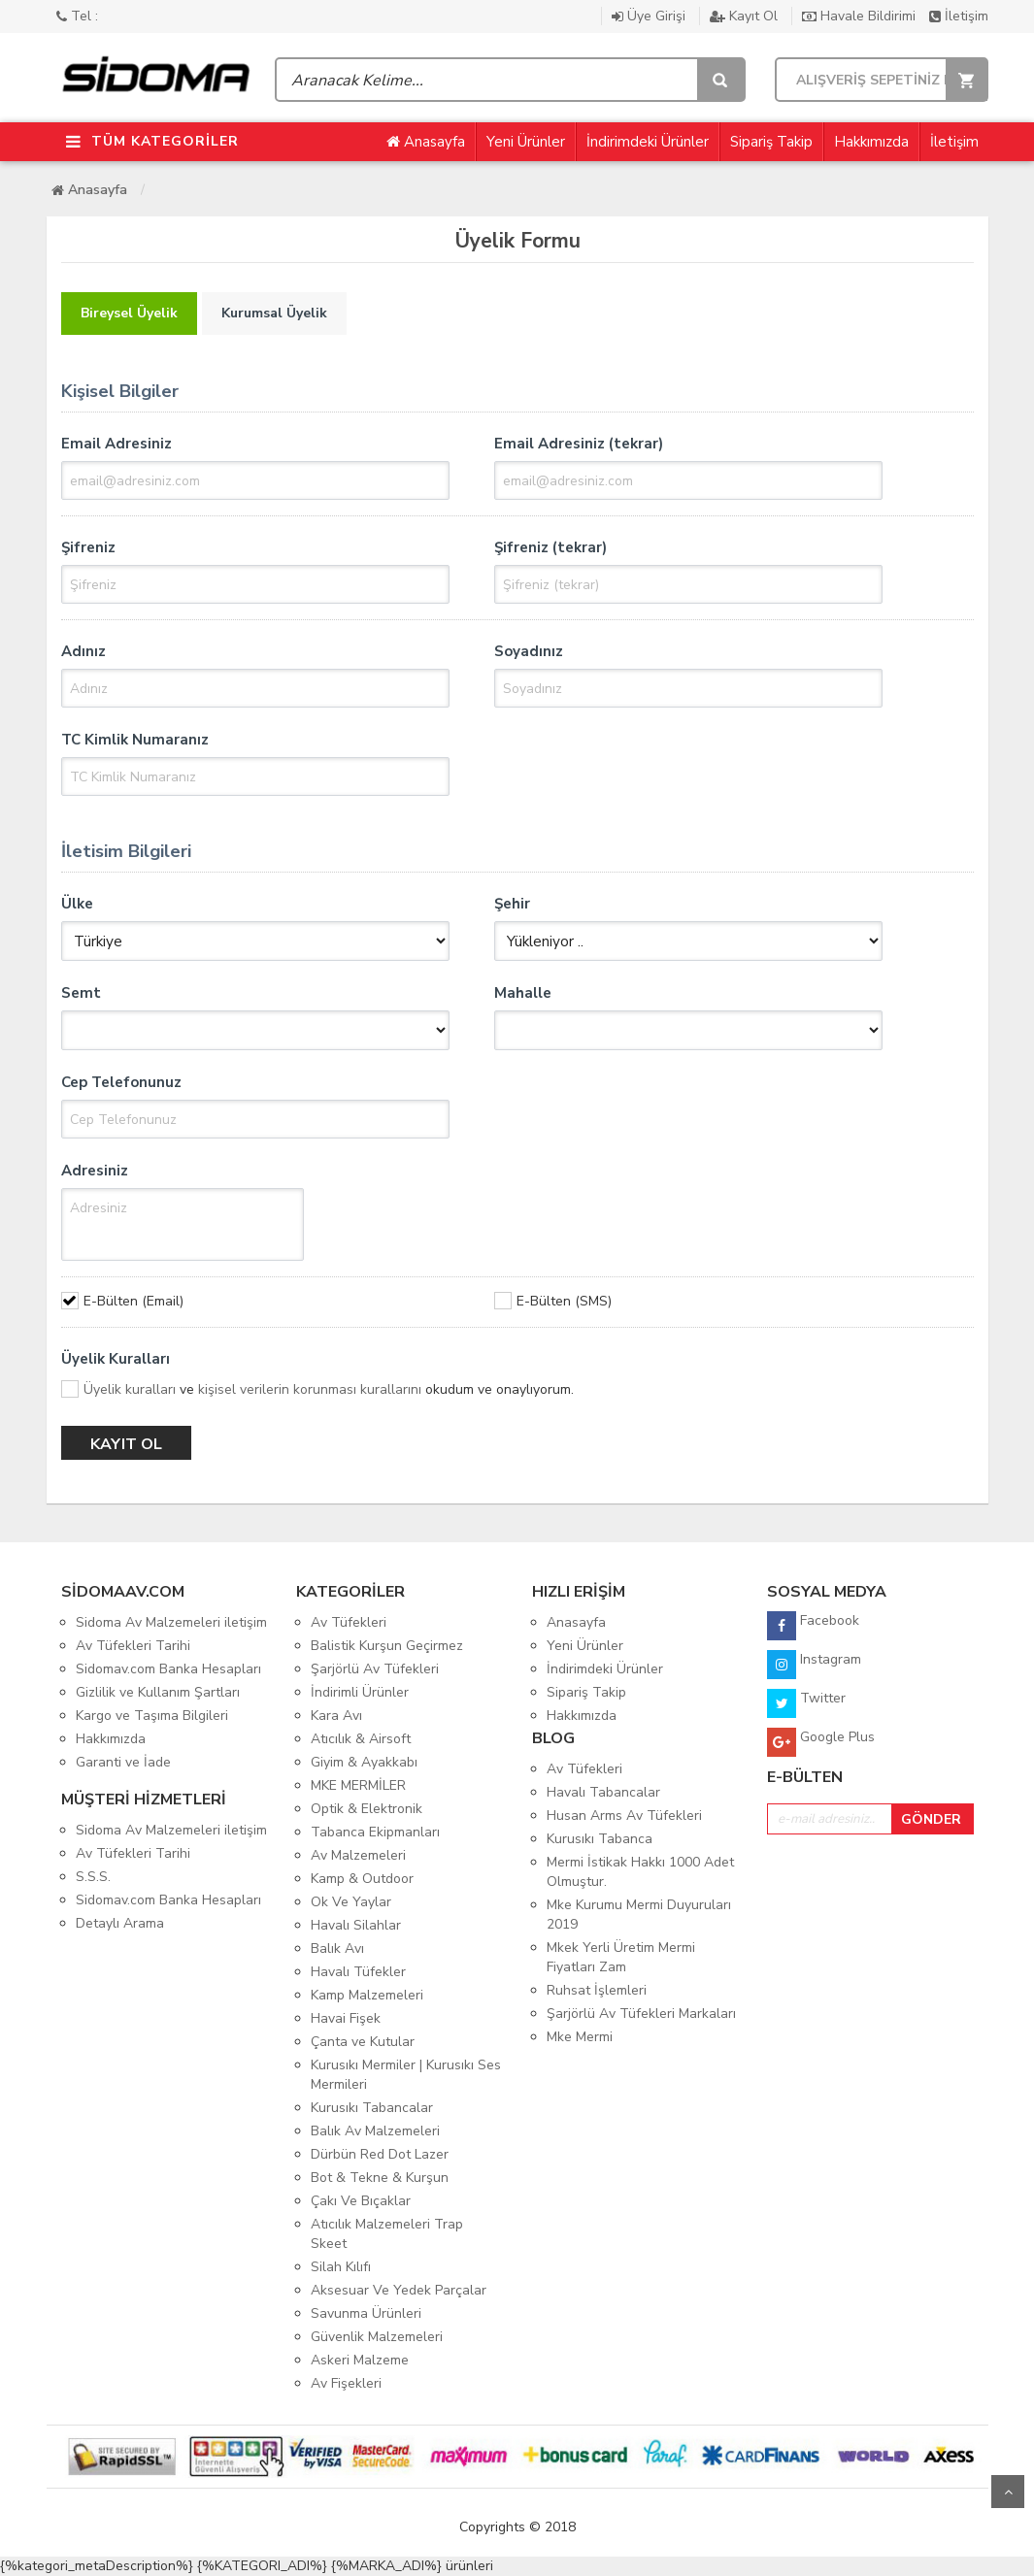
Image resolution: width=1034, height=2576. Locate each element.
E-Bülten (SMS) (564, 1301)
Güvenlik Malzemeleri (377, 2337)
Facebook (813, 1625)
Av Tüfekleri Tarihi (133, 1645)
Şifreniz (88, 547)
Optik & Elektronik (366, 1809)
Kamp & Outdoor (362, 1878)
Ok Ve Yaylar (351, 1902)
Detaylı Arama (120, 1923)
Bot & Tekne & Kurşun (380, 2177)
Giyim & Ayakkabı (364, 1762)
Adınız (83, 651)
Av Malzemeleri (358, 1855)
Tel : (77, 16)
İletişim (958, 16)
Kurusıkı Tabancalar (372, 2107)
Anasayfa (425, 141)
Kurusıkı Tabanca (599, 1839)
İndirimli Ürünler (360, 1692)
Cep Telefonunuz (121, 1082)
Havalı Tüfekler (358, 1972)
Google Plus (821, 1742)
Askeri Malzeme (360, 2360)
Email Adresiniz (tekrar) (578, 443)
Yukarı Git (1007, 2491)
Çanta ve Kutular (363, 2041)
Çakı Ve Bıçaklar (361, 2201)
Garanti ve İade (123, 1762)
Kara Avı (336, 1715)
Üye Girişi (650, 16)
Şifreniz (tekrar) (550, 547)
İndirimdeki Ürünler (647, 141)
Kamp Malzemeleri (367, 1995)
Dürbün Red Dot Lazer (380, 2154)
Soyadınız (528, 651)
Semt (81, 993)
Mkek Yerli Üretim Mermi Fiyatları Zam (621, 1957)
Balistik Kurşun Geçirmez (387, 1645)
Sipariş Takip (771, 141)
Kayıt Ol (746, 16)
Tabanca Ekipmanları (375, 1832)
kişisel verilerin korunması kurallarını (309, 1389)
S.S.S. (93, 1876)
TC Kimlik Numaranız (135, 739)
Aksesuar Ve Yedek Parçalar (398, 2290)
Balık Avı (337, 1948)
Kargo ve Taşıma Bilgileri (152, 1715)
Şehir (512, 903)
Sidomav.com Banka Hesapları (168, 1669)
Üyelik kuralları (129, 1389)
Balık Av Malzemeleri (375, 2131)
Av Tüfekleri (348, 1622)
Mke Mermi (580, 2037)
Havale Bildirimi (860, 16)
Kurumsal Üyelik (274, 313)
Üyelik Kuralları (115, 1359)
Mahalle (522, 993)
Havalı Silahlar (356, 1925)
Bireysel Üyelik (129, 313)
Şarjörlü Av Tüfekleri (375, 1669)
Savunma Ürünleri (366, 2313)
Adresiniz (94, 1170)
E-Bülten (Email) (133, 1301)
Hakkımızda (871, 141)
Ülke (77, 903)
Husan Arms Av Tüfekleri (624, 1815)
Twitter (806, 1703)
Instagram (814, 1664)
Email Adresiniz (116, 443)
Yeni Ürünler (525, 141)
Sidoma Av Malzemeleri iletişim (171, 1622)
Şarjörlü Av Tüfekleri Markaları (641, 2013)
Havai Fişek (346, 2018)
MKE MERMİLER (358, 1785)
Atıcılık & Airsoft (361, 1739)
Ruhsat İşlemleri (597, 1990)
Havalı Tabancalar (603, 1792)
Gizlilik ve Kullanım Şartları (158, 1692)
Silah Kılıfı (341, 2267)
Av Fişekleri (346, 2383)
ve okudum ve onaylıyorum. (328, 1389)
